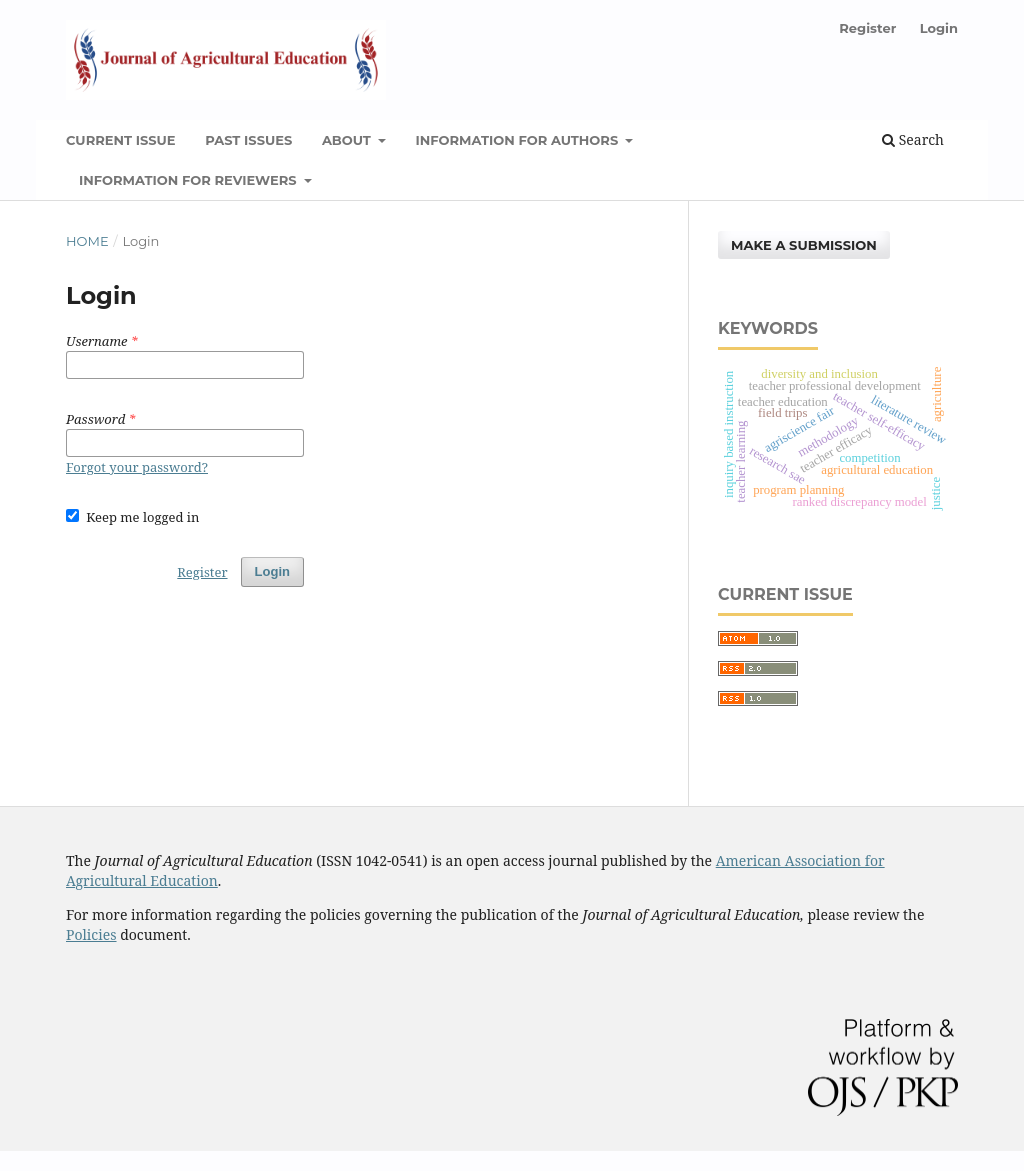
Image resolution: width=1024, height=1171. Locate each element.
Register (867, 28)
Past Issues (248, 140)
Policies (91, 934)
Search (913, 139)
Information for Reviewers (189, 180)
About (348, 140)
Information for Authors (518, 140)
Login (939, 28)
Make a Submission (804, 245)
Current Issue (121, 140)
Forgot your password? (137, 467)
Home (87, 241)
